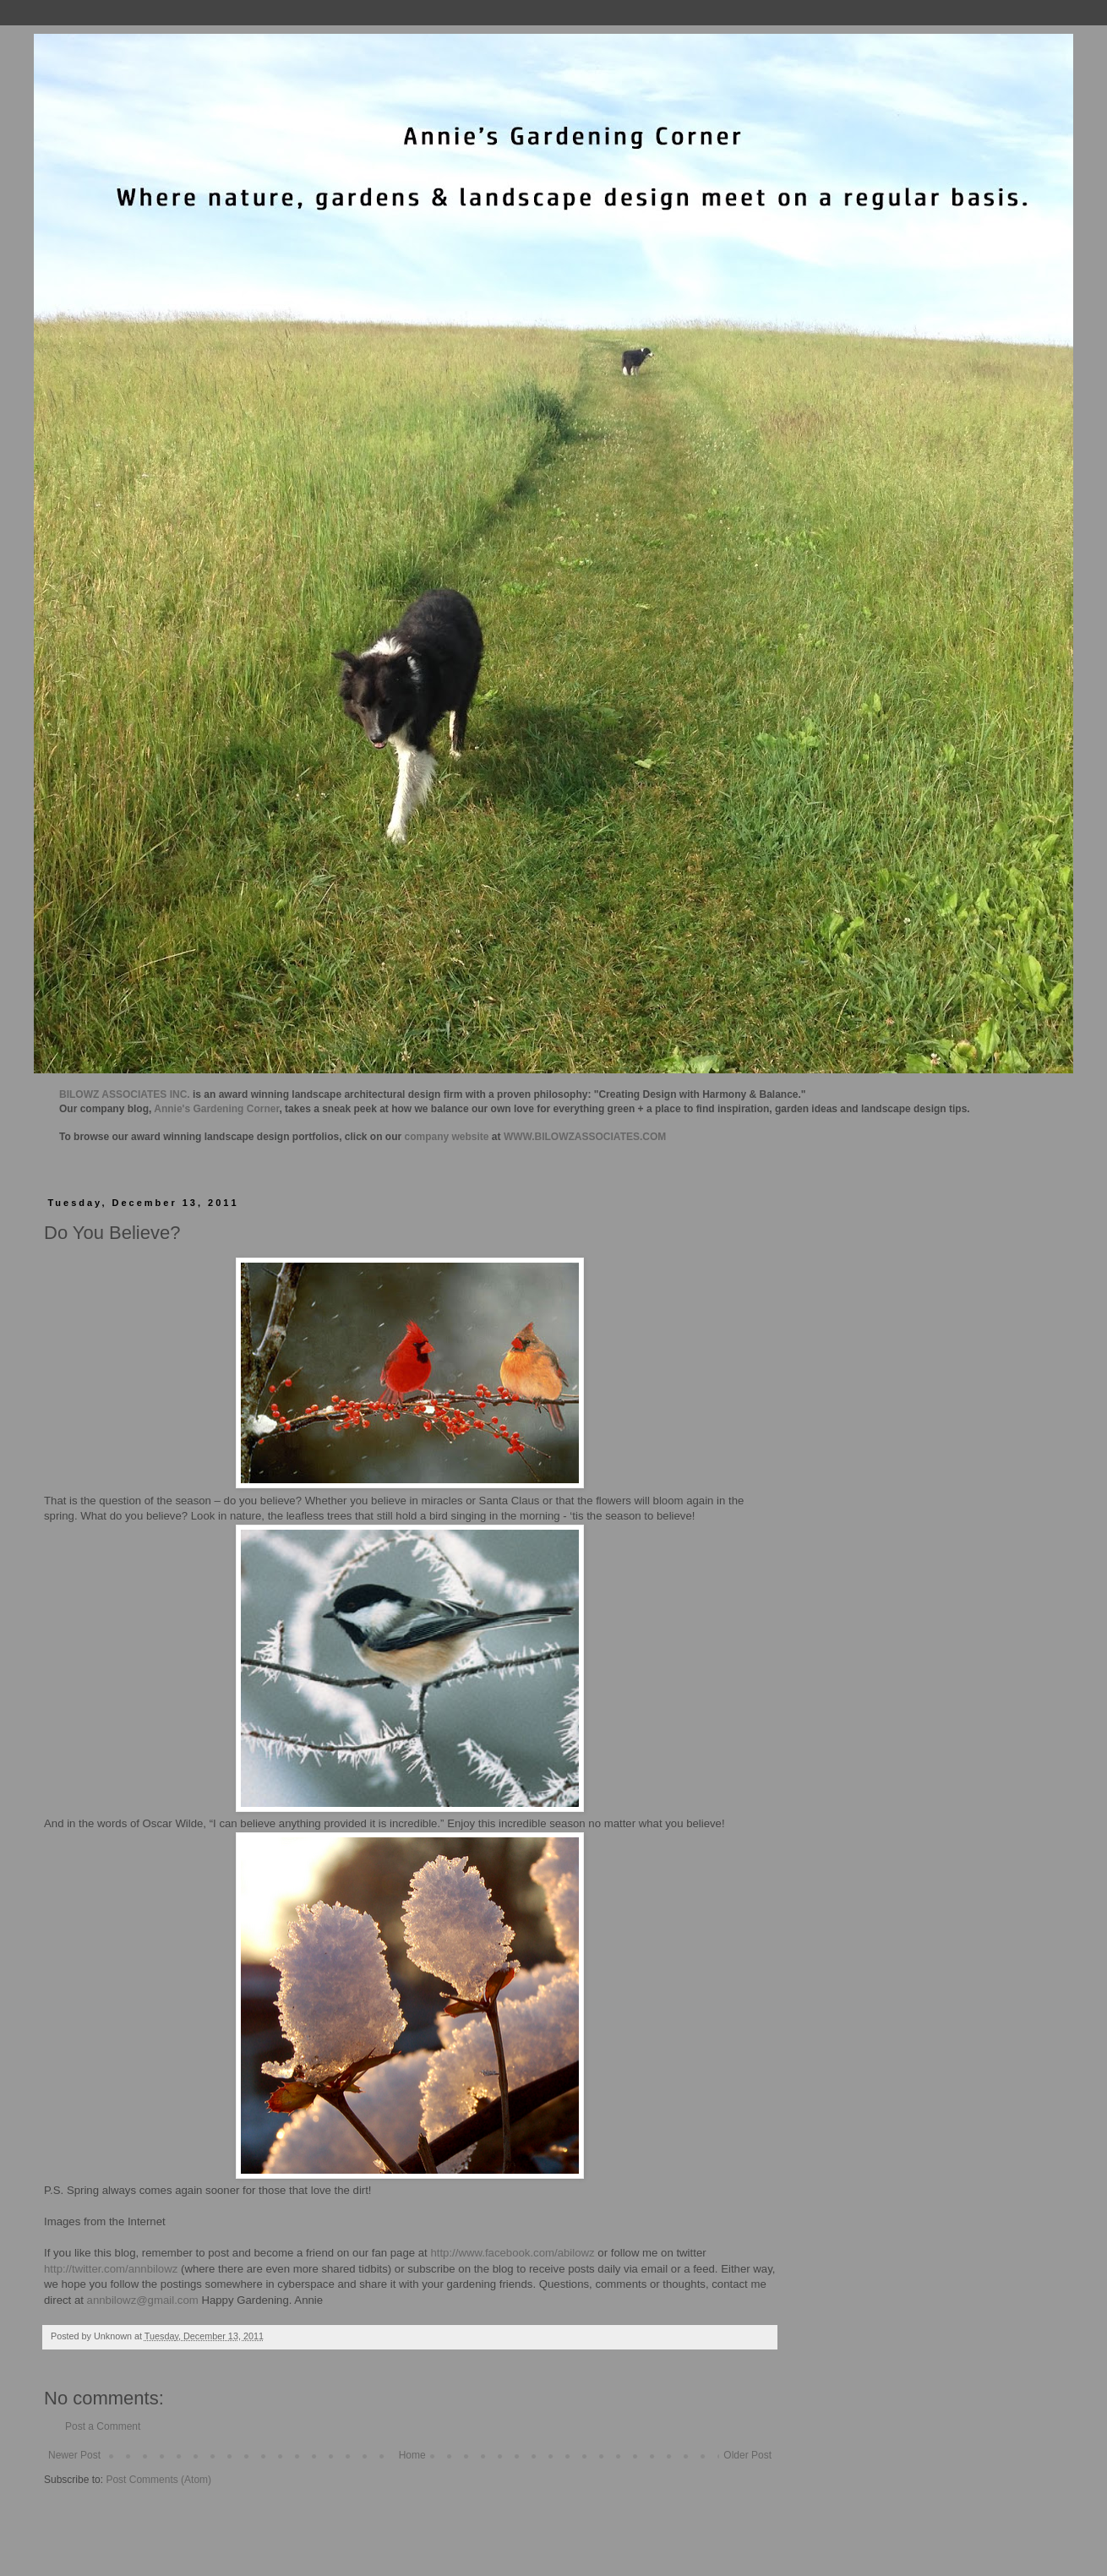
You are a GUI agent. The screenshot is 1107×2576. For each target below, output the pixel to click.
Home (412, 2455)
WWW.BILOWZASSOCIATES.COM (585, 1137)
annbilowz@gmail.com (143, 2300)
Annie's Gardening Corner (216, 1109)
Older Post (747, 2455)
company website (447, 1137)
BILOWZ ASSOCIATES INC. (124, 1094)
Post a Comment (102, 2426)
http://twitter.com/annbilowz (110, 2268)
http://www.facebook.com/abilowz (512, 2252)
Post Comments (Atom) (158, 2480)
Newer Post (74, 2455)
